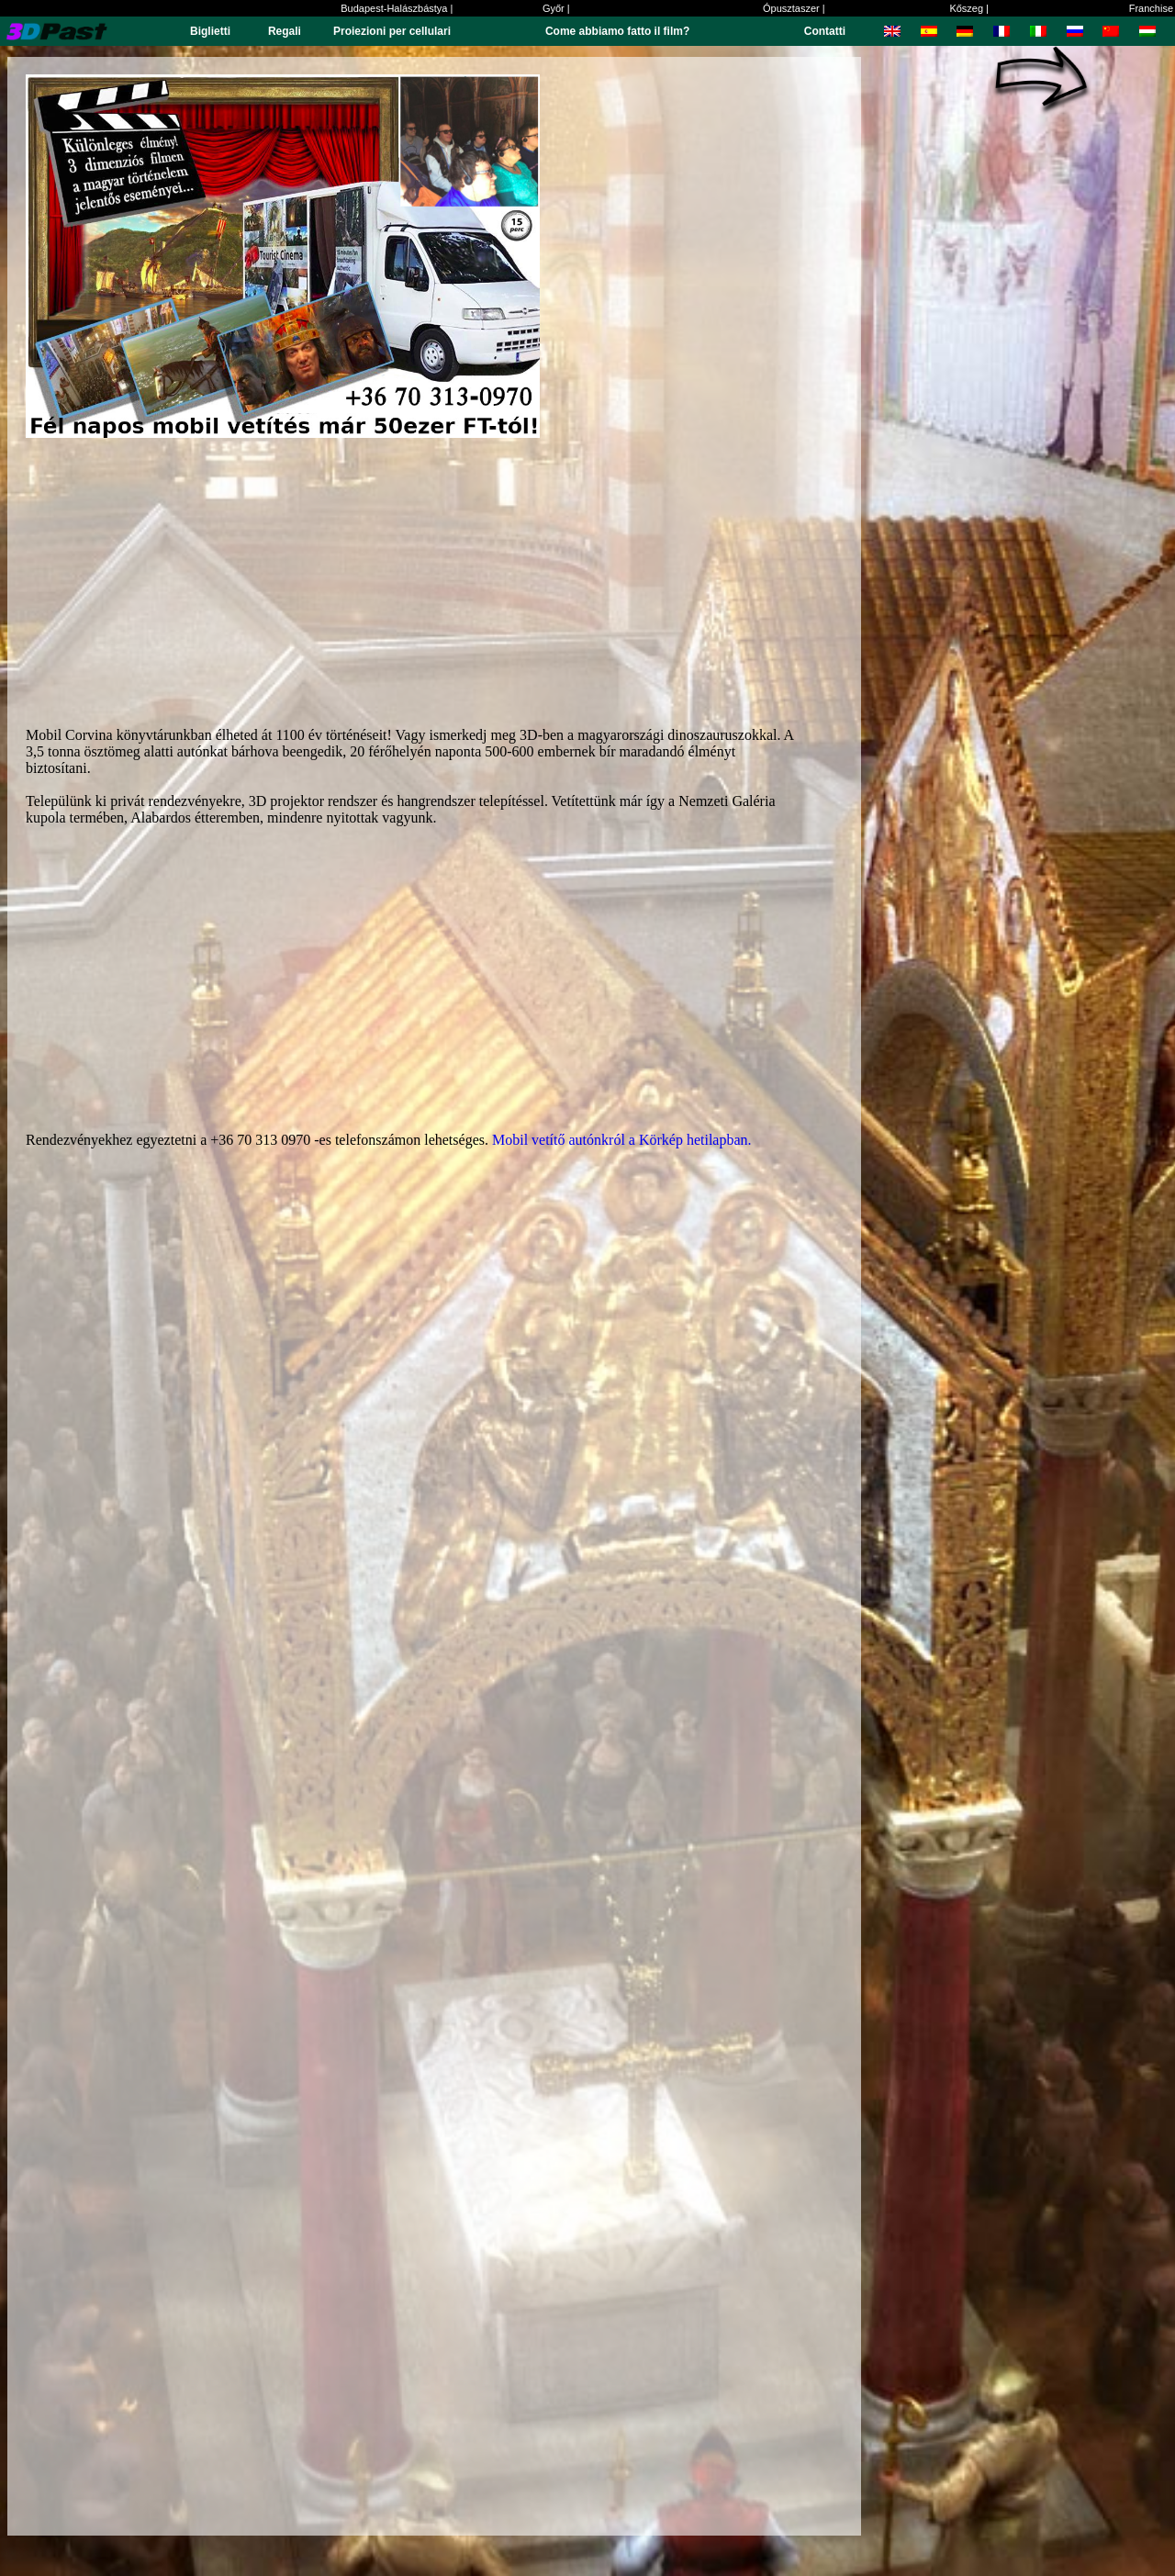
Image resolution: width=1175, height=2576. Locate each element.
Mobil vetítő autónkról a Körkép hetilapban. (622, 1140)
